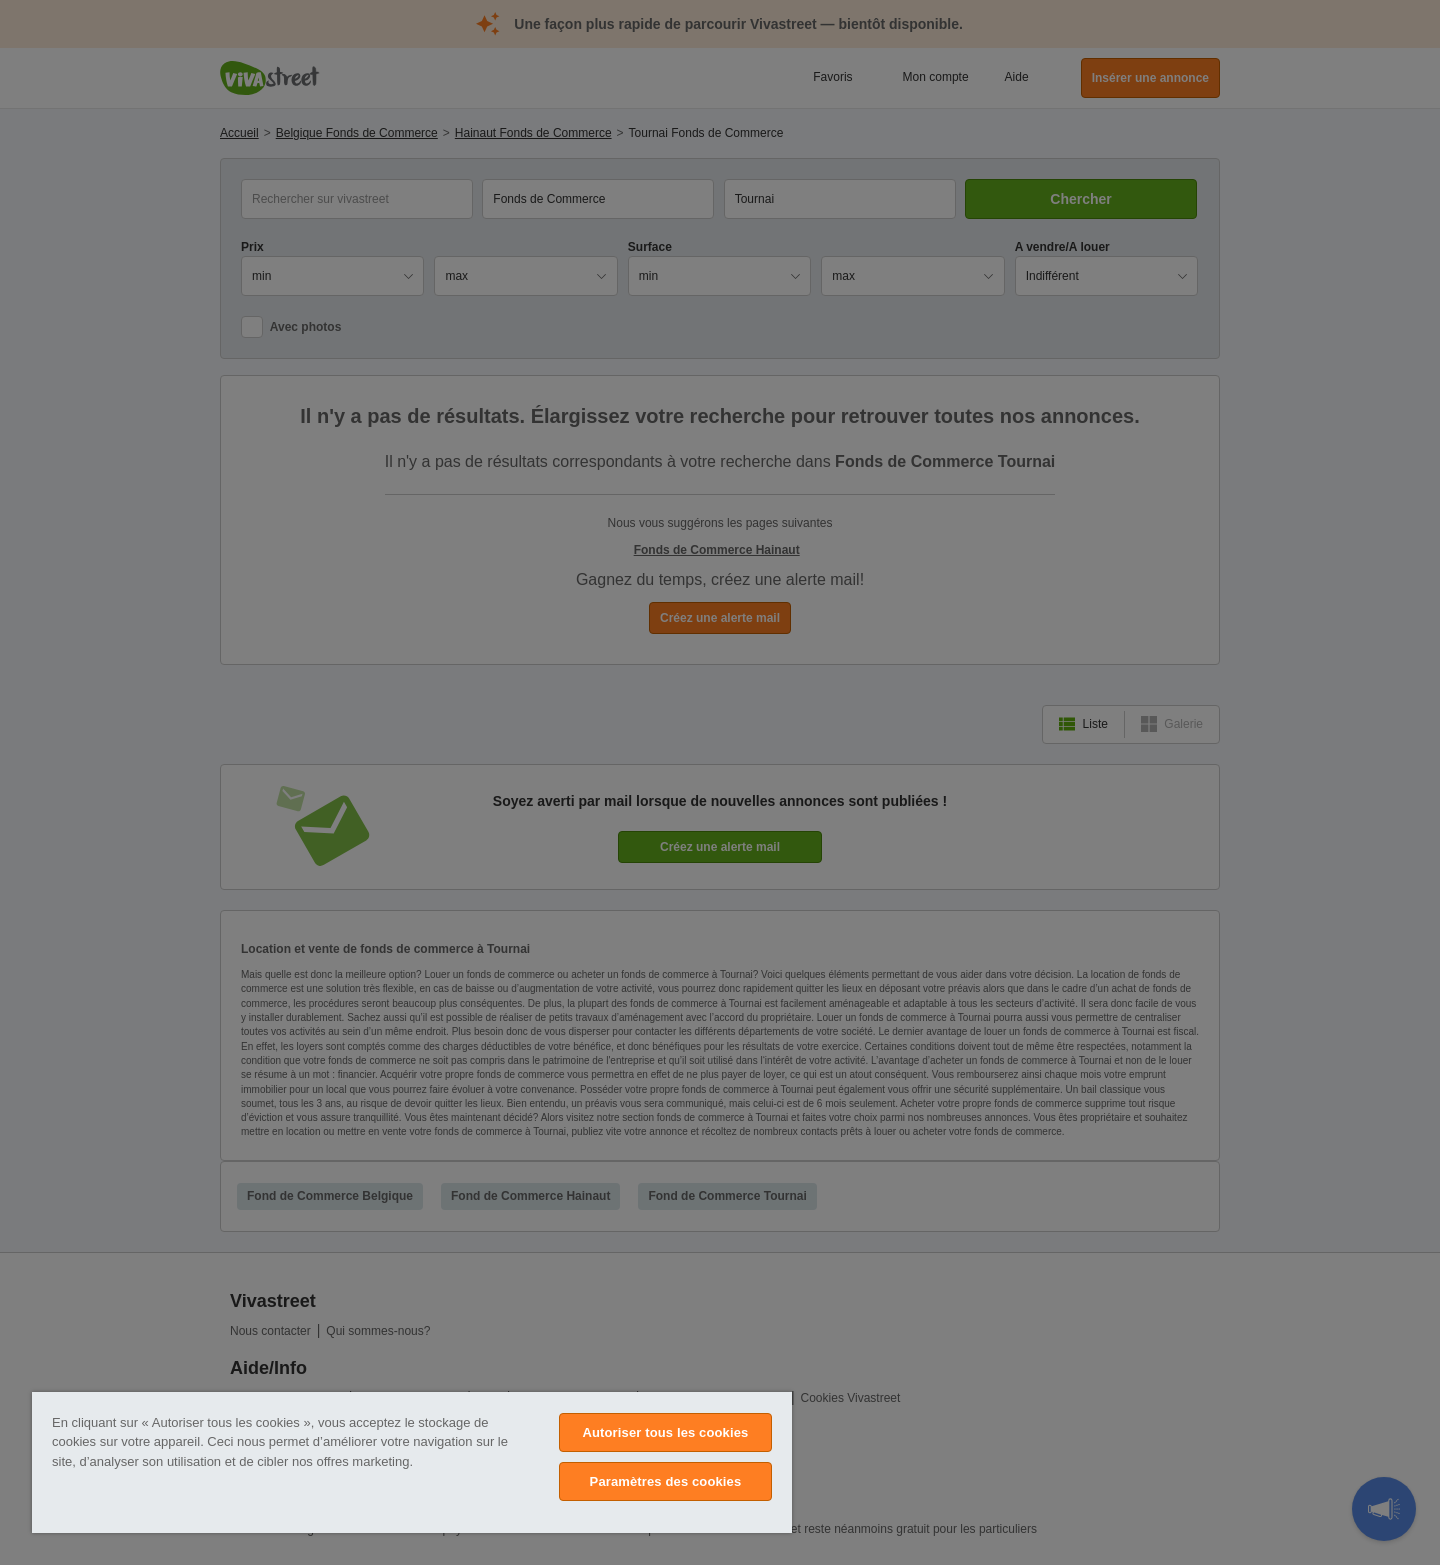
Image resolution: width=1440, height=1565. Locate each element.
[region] (412, 1462)
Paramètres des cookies (666, 1481)
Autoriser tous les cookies (665, 1432)
